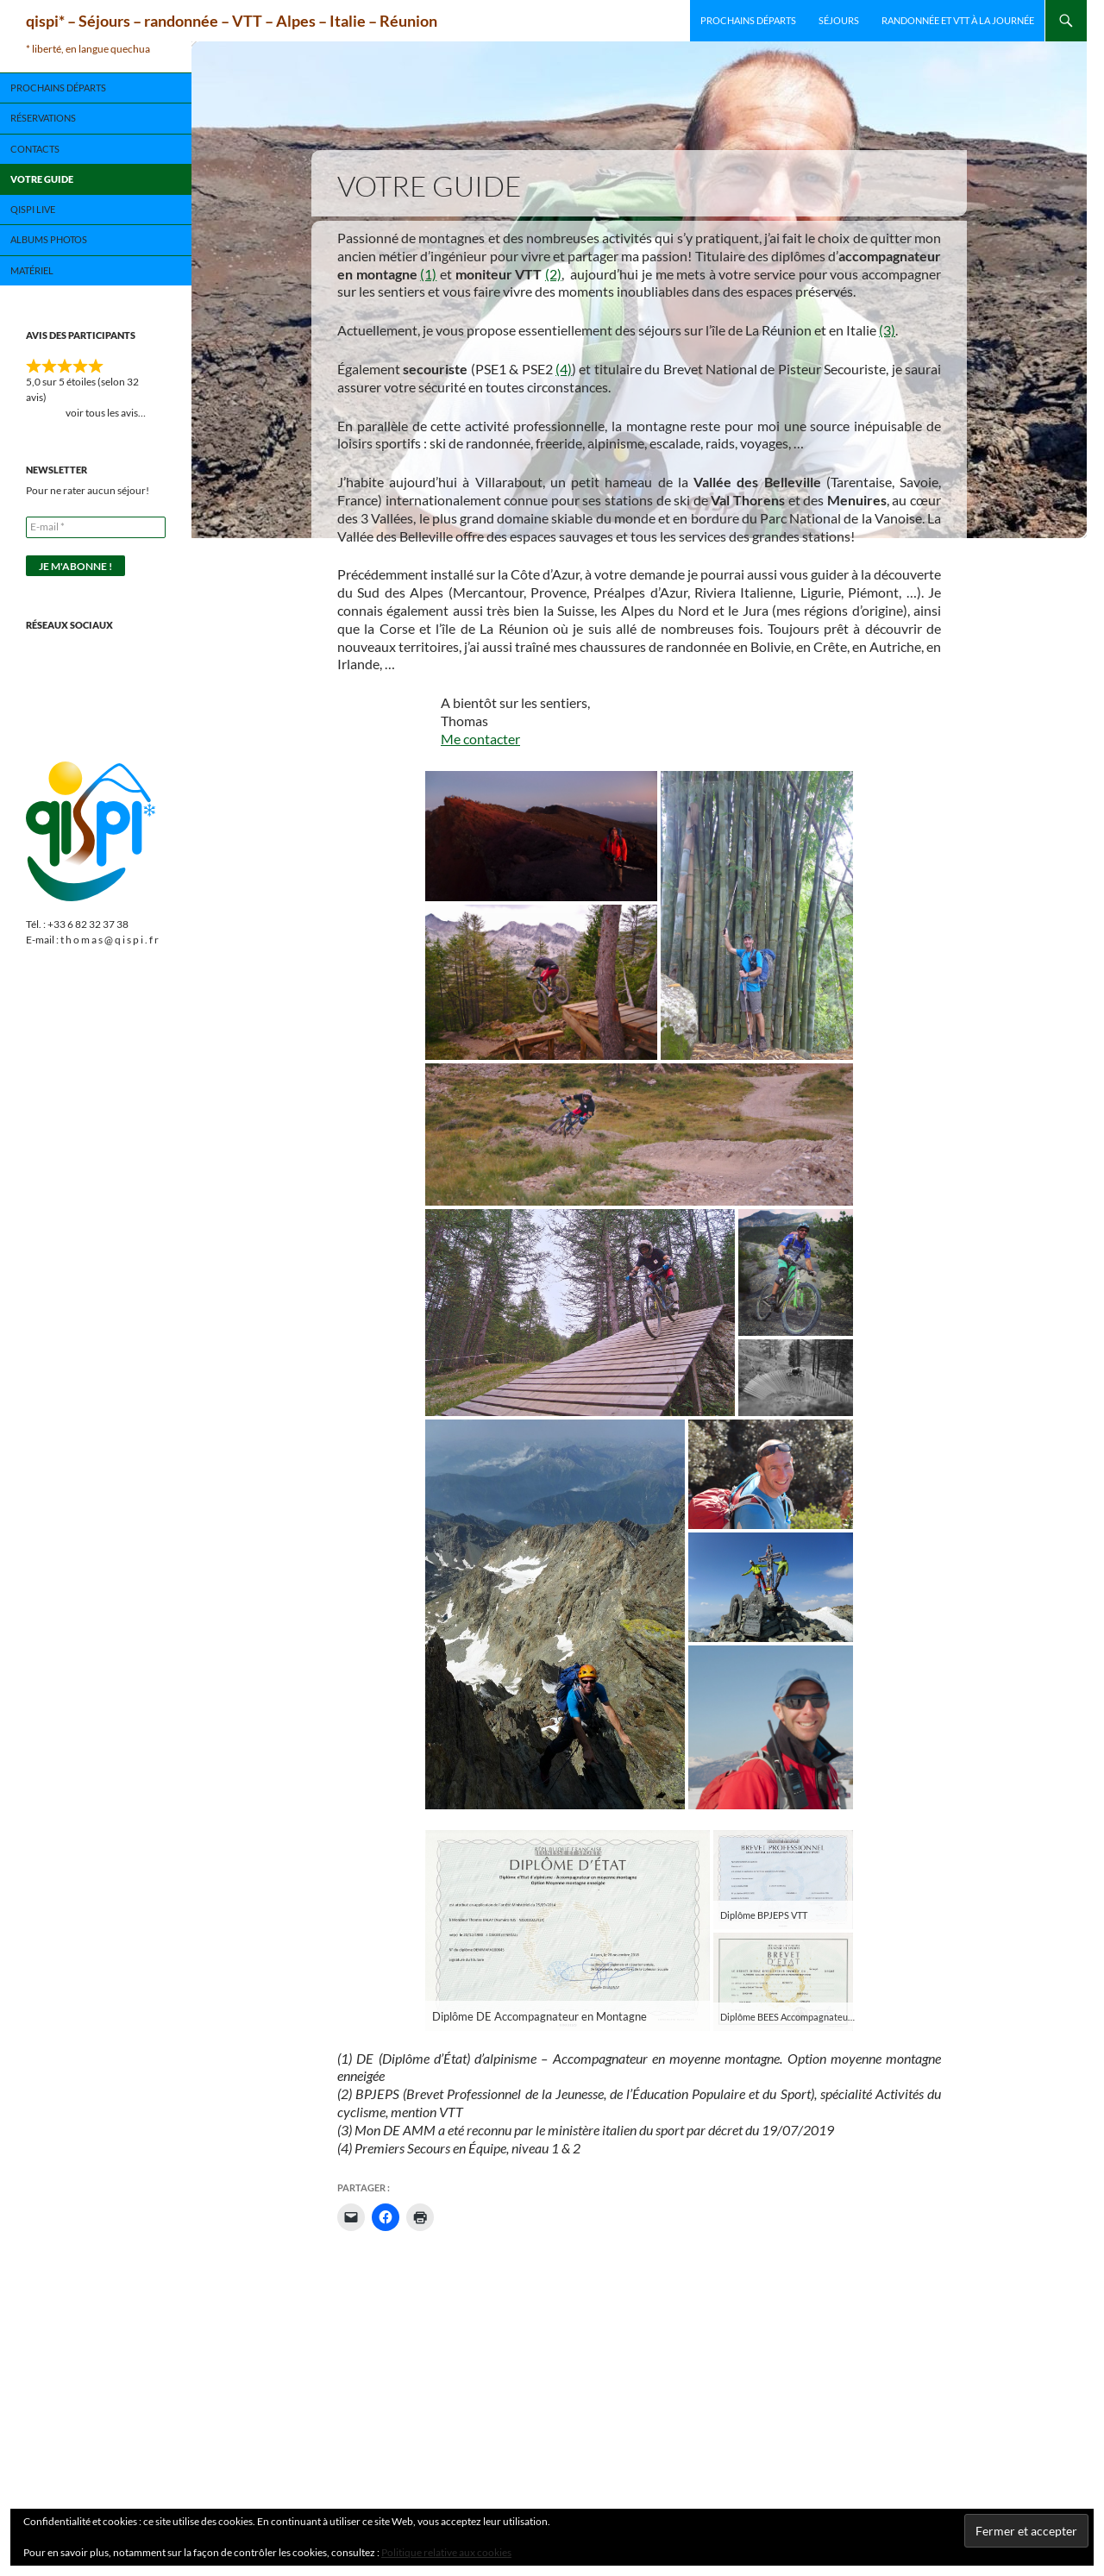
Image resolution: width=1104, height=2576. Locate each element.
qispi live (32, 209)
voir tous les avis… (96, 412)
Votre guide (41, 179)
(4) (563, 368)
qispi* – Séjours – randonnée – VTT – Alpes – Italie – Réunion (231, 20)
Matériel (31, 270)
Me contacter (480, 738)
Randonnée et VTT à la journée (957, 20)
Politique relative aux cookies (446, 2552)
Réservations (43, 117)
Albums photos (48, 239)
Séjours (839, 20)
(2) (553, 274)
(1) (428, 274)
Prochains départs (748, 20)
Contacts (35, 148)
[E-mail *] (96, 527)
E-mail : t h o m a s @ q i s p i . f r (92, 939)
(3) (887, 330)
